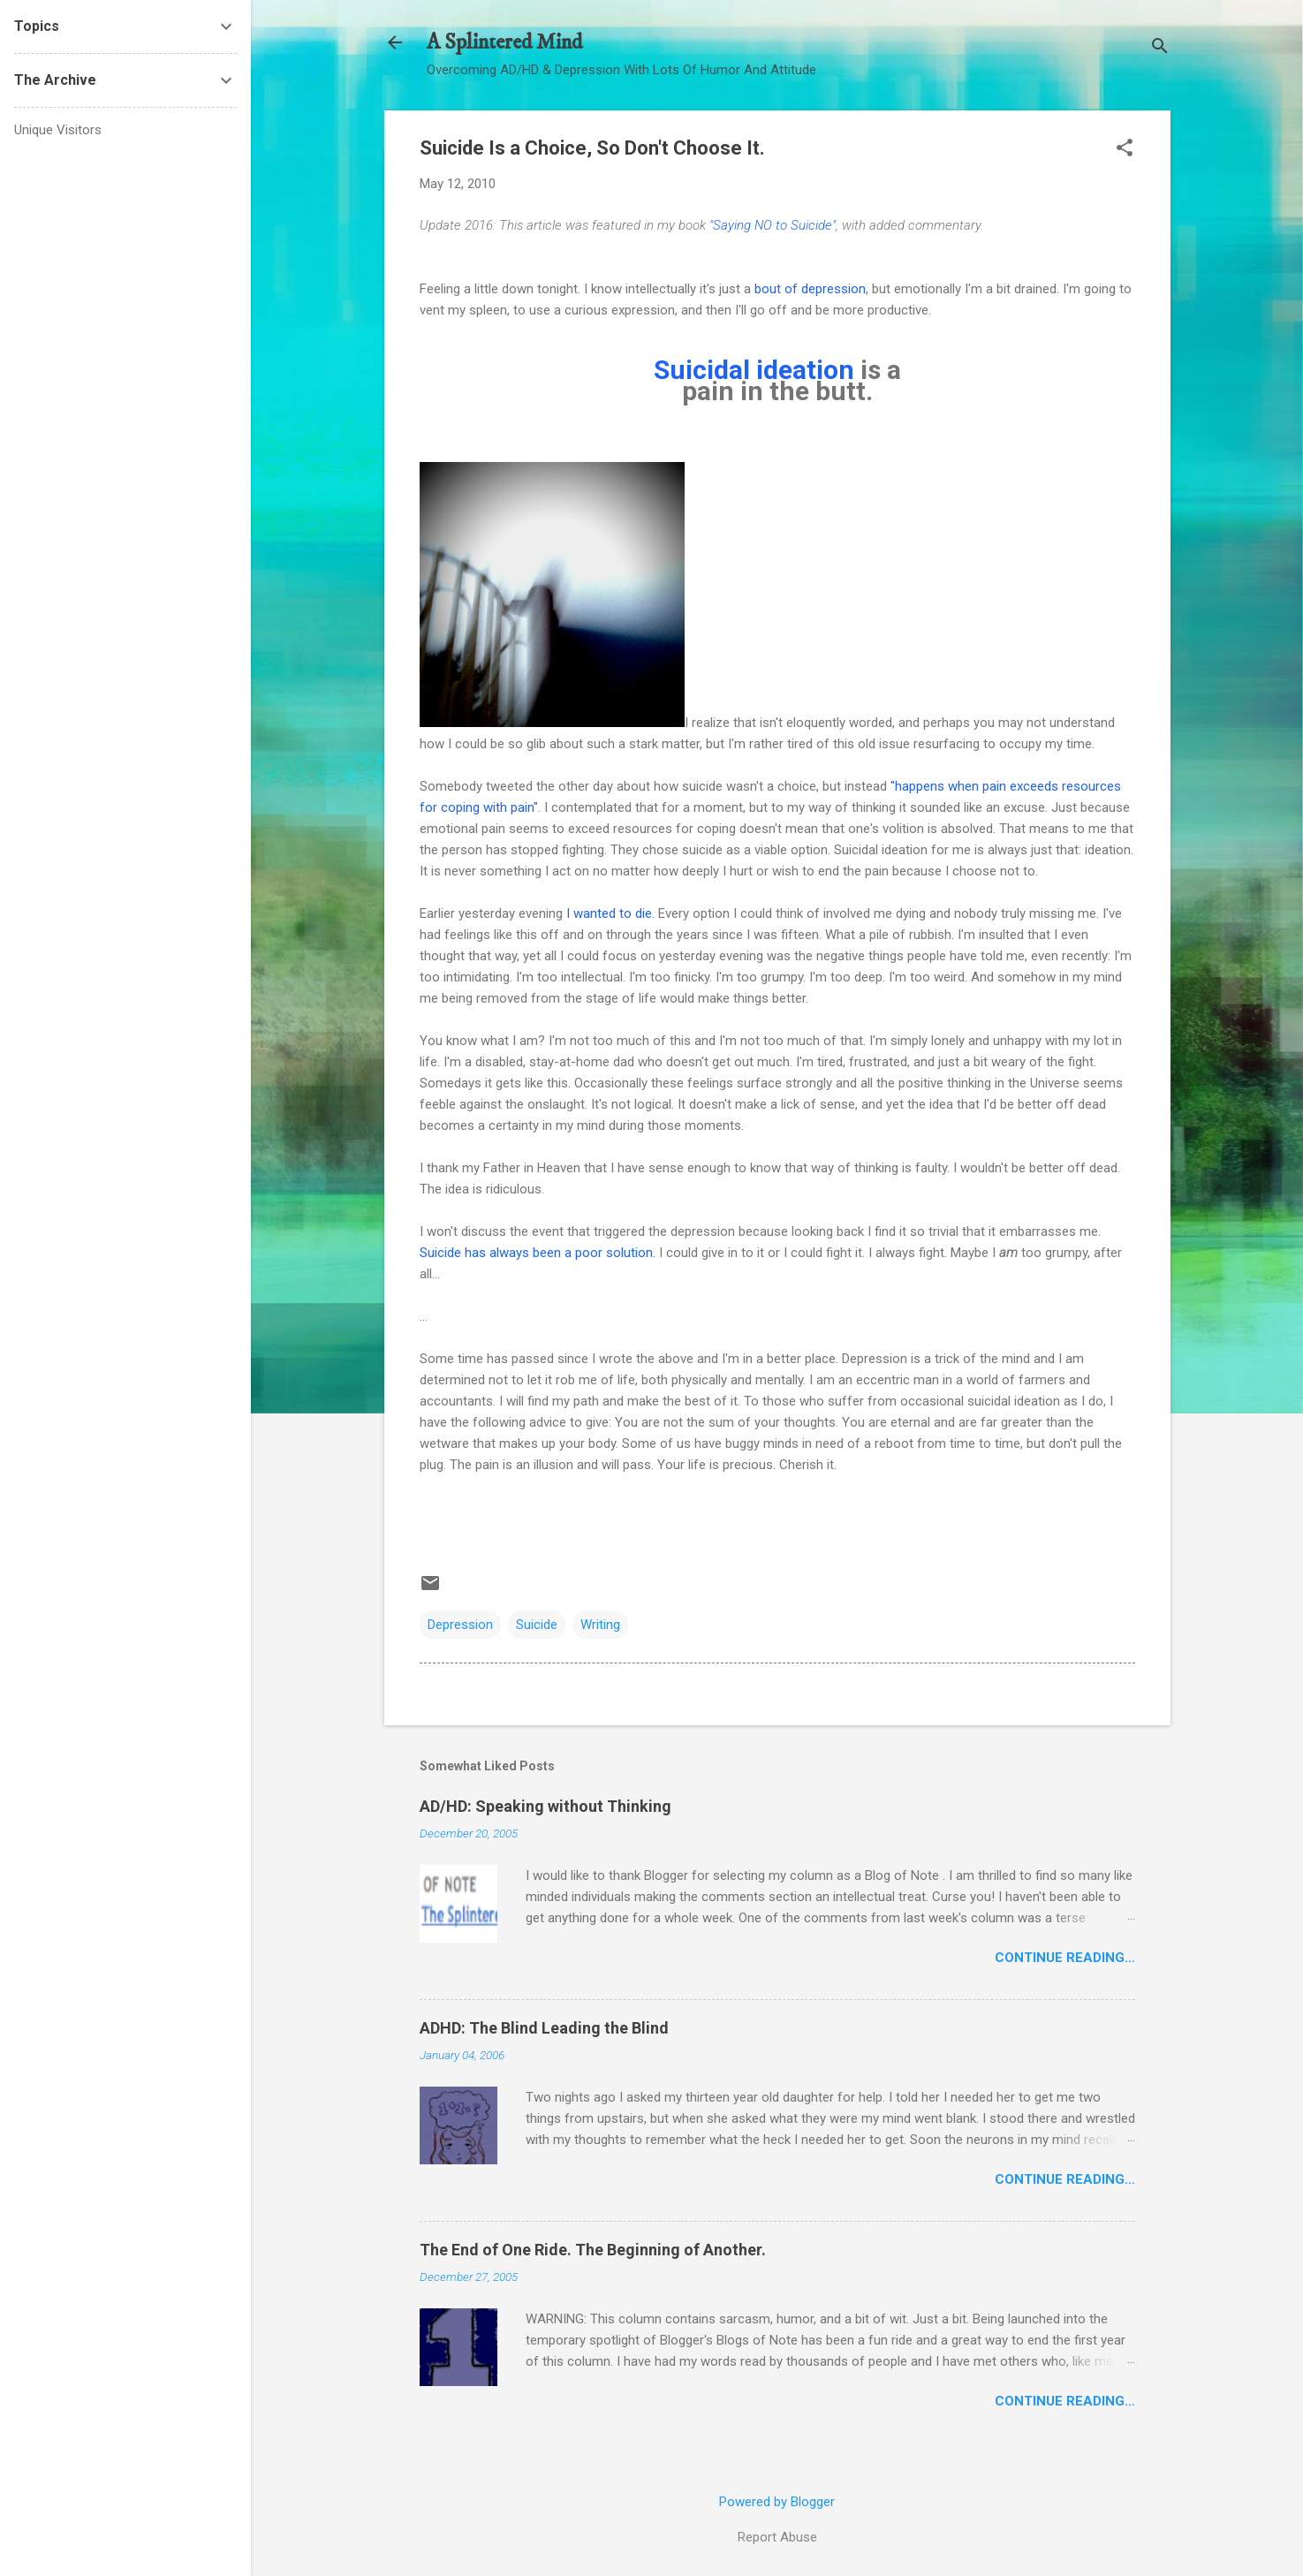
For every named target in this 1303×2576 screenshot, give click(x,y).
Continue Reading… (1065, 1958)
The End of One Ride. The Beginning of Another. (593, 2249)
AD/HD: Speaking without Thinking (545, 1806)
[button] (1124, 149)
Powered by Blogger (777, 2502)
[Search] (1159, 48)
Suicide (536, 1625)
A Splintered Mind (504, 42)
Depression (460, 1625)
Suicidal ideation (754, 369)
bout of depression (810, 289)
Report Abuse (777, 2537)
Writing (600, 1625)
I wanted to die (609, 913)
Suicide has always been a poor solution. (537, 1253)
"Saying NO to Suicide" (772, 225)
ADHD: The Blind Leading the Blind (544, 2028)
